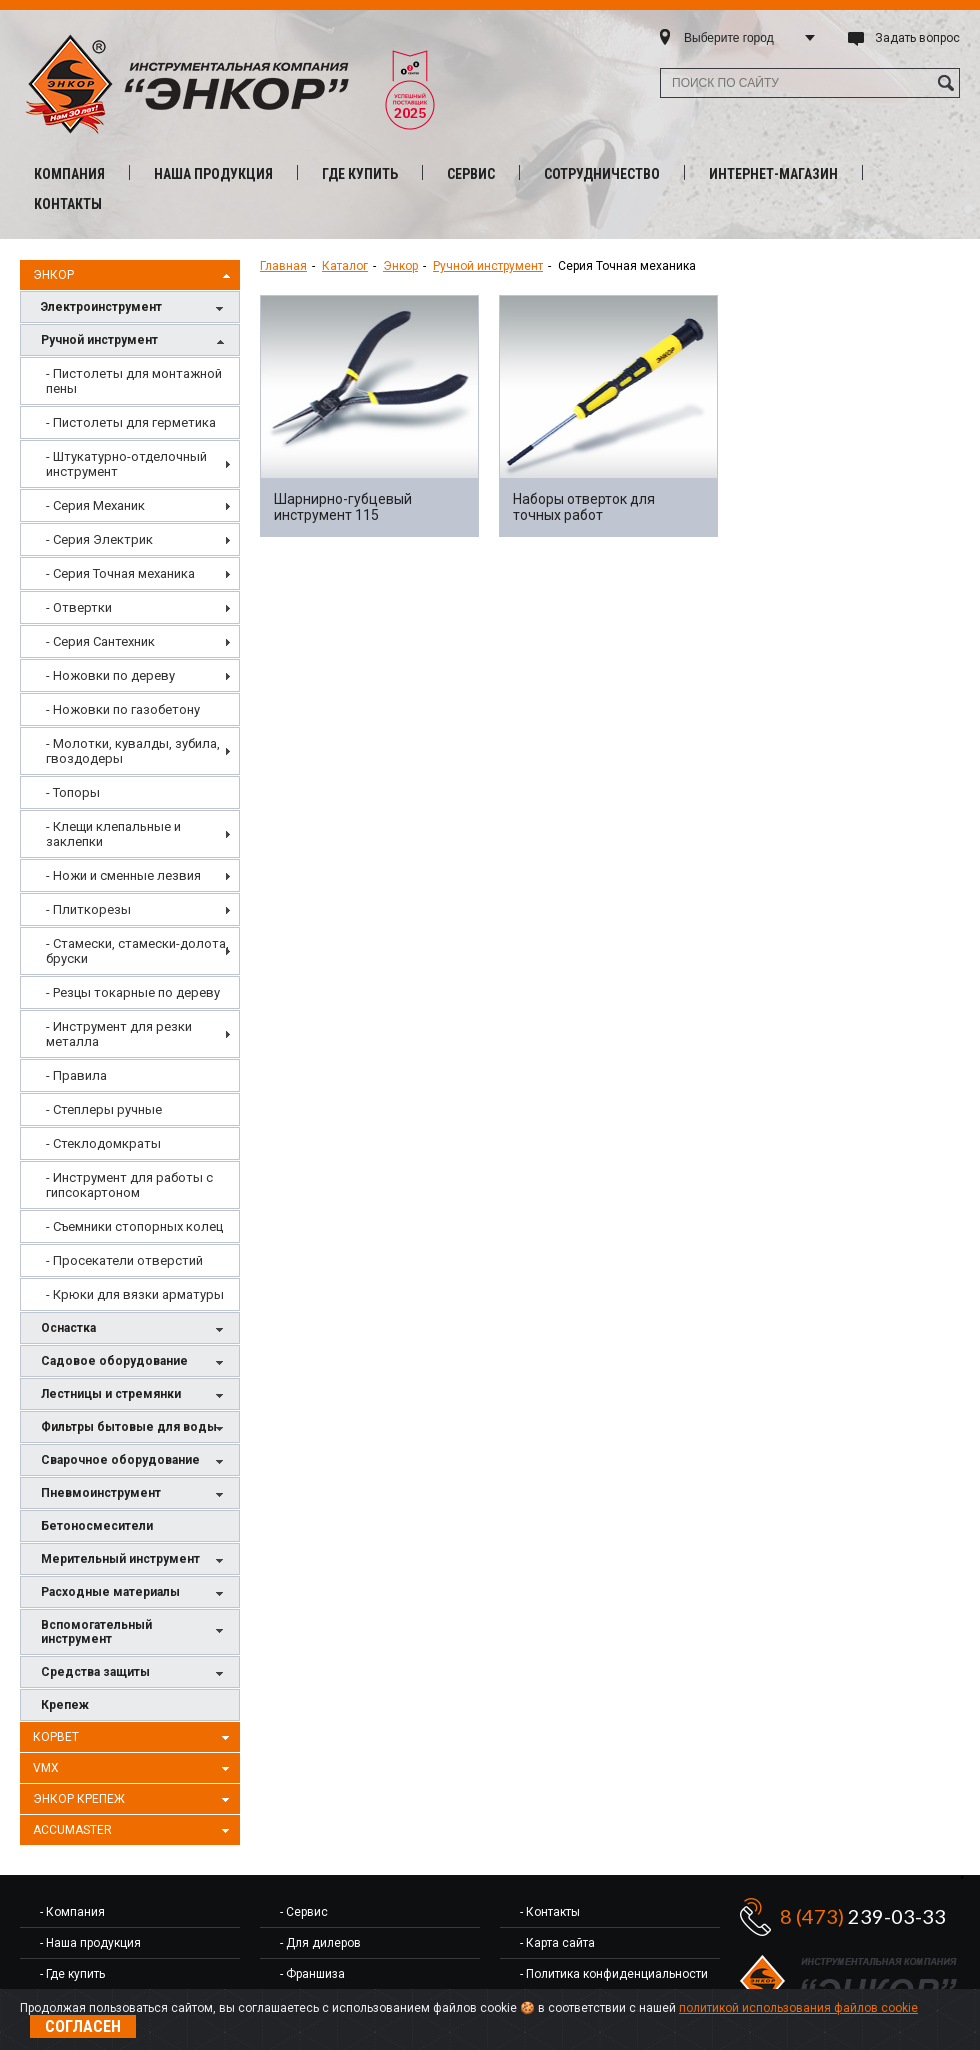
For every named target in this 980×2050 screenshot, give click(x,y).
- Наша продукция (90, 1943)
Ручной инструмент (135, 341)
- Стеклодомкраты (103, 1143)
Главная (283, 266)
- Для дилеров (320, 1943)
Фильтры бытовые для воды (135, 1428)
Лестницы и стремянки (135, 1395)
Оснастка (135, 1329)
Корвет (134, 1738)
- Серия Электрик (99, 539)
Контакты (68, 204)
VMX (134, 1769)
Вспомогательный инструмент (135, 1632)
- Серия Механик (95, 505)
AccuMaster (134, 1831)
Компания (69, 174)
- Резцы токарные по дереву (133, 992)
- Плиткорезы (88, 909)
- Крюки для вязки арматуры (135, 1294)
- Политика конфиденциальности (614, 1974)
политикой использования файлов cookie (798, 2008)
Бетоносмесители (97, 1526)
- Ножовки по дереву (110, 675)
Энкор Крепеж (134, 1800)
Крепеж (65, 1705)
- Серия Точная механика (120, 573)
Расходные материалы (135, 1593)
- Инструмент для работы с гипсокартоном (129, 1185)
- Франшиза (312, 1974)
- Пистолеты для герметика (131, 422)
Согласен (83, 2026)
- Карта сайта (557, 1943)
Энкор (134, 276)
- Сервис (304, 1912)
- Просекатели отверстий (124, 1260)
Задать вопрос (917, 38)
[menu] (130, 834)
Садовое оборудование (135, 1362)
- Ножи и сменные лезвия (123, 875)
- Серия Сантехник (100, 641)
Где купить (360, 174)
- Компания (72, 1912)
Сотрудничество (602, 174)
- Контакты (550, 1912)
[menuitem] (130, 381)
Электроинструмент (135, 308)
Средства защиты (135, 1673)
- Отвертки (79, 607)
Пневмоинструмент (135, 1494)
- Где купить (72, 1974)
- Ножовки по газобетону (123, 709)
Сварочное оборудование (135, 1461)
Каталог (345, 266)
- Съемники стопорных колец (134, 1226)
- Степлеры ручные (104, 1109)
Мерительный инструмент (135, 1560)
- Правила (76, 1075)
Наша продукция (213, 174)
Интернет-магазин (773, 174)
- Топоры (73, 792)
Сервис (471, 174)
